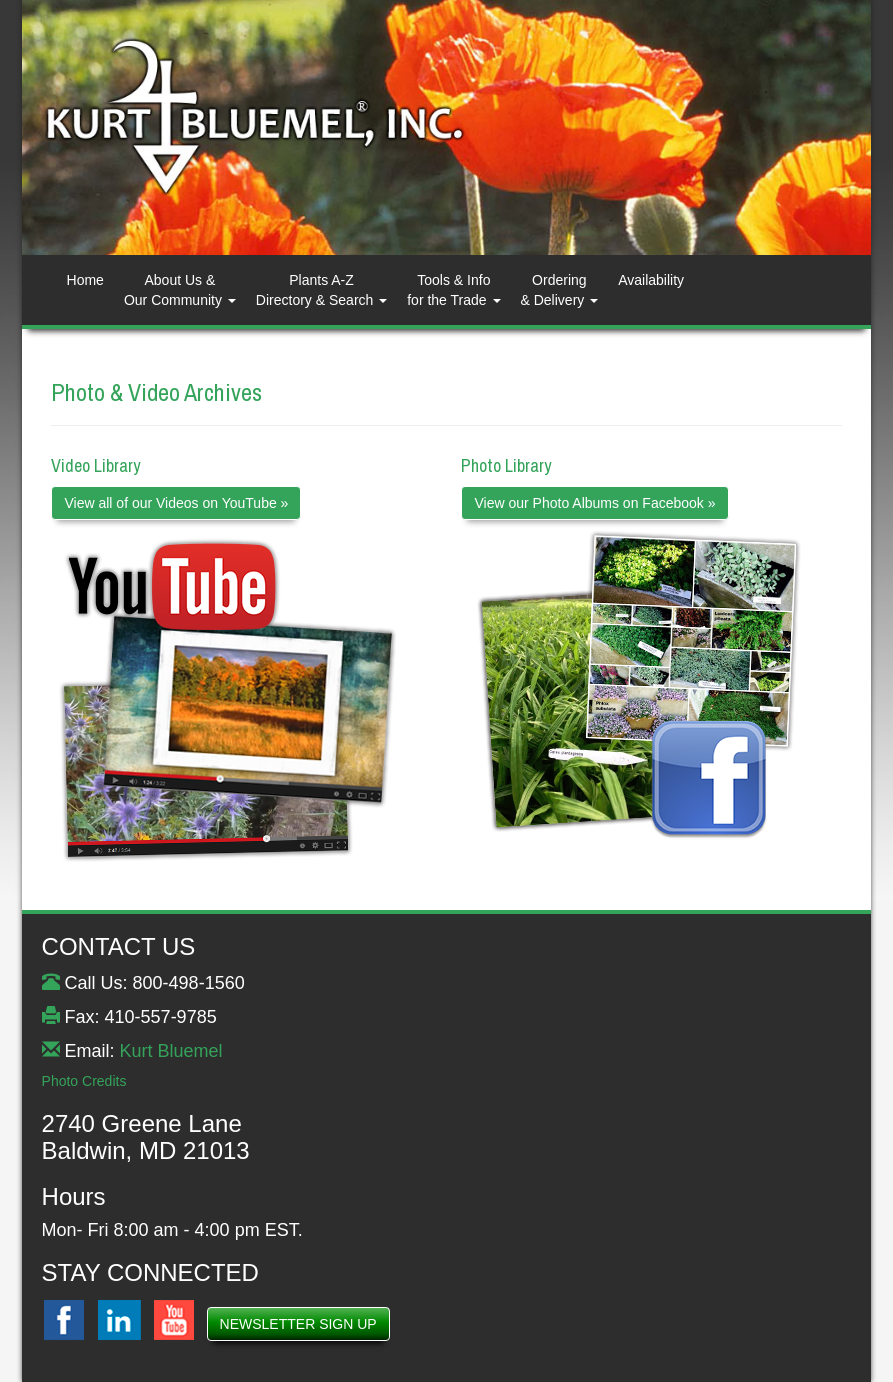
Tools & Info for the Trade (453, 290)
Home (85, 280)
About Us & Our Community (180, 290)
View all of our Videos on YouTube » (176, 503)
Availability (651, 280)
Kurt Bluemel (171, 1051)
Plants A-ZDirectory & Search (321, 290)
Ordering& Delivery (560, 290)
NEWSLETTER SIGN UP (298, 1324)
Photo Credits (84, 1081)
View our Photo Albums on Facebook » (594, 503)
